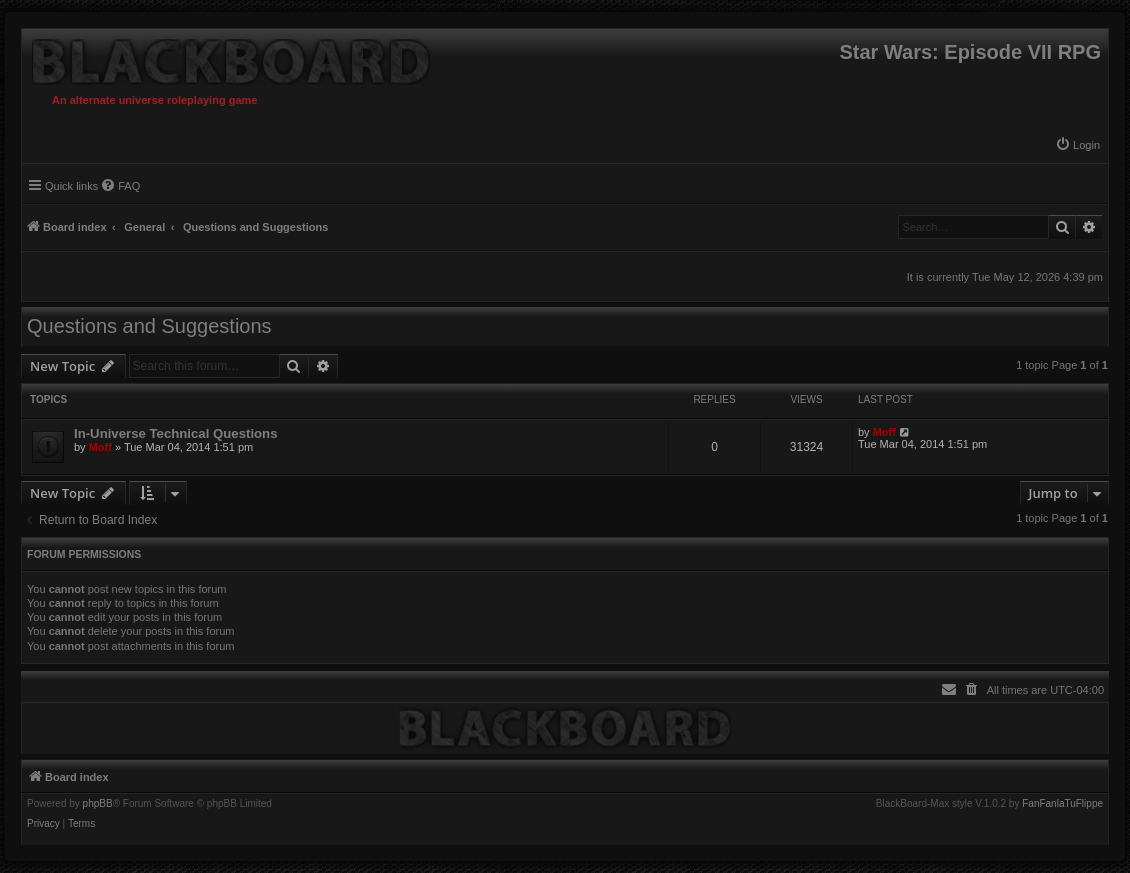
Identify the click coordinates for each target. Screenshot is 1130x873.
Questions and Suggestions (149, 326)
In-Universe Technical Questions (176, 433)
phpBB (98, 804)
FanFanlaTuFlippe (1062, 804)
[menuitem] (1077, 145)
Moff (100, 447)
